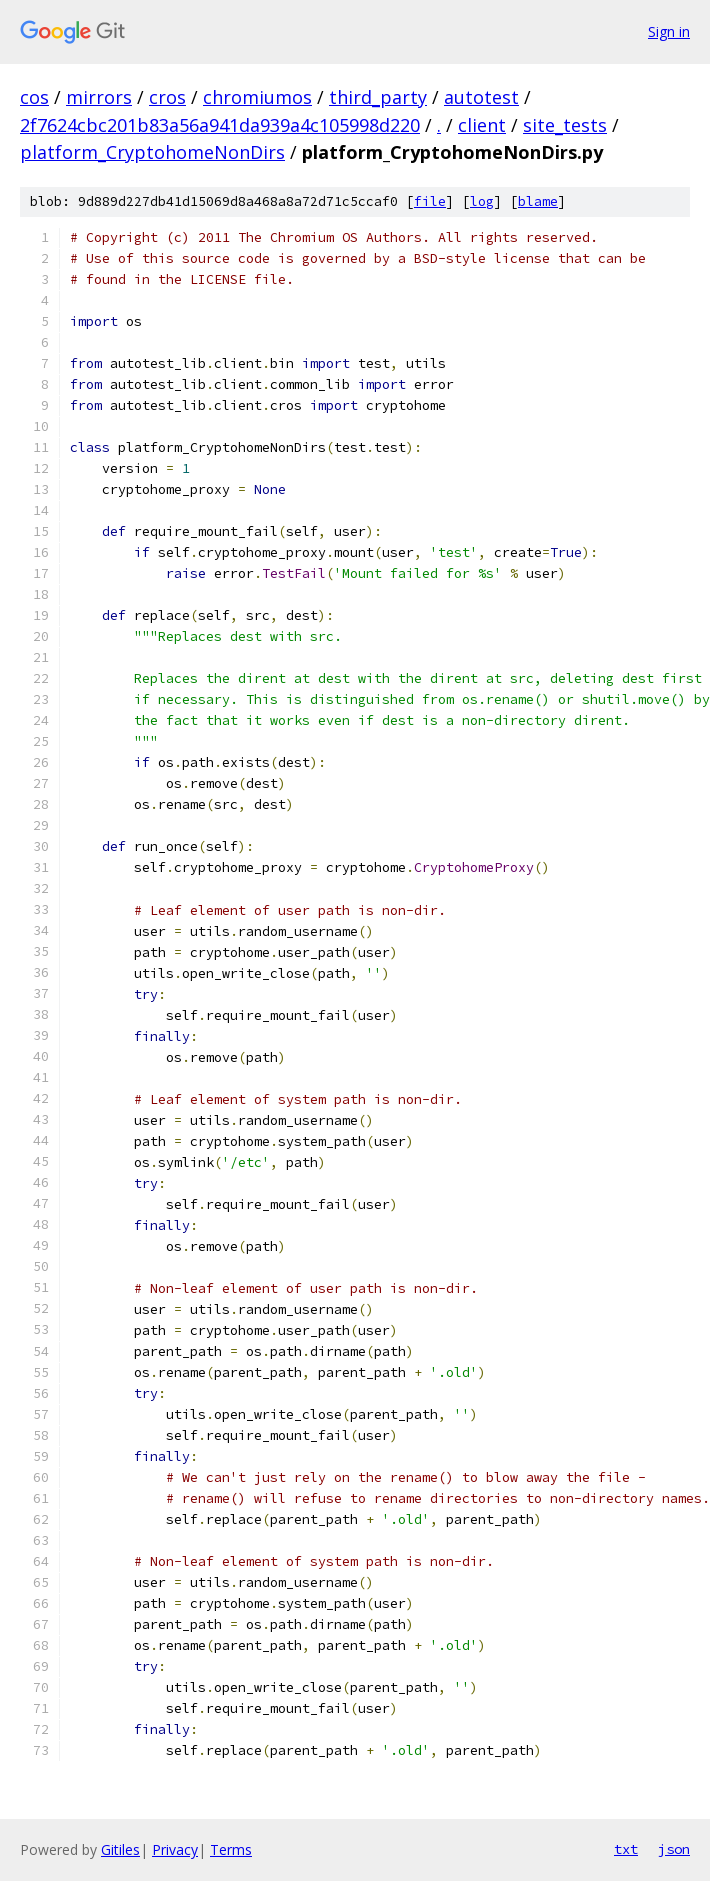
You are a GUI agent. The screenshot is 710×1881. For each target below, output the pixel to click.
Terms (231, 1849)
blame (538, 201)
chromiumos (257, 97)
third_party (378, 97)
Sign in (669, 31)
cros (167, 97)
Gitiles (120, 1849)
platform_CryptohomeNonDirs (152, 152)
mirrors (99, 97)
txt (626, 1849)
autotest (481, 97)
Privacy (175, 1849)
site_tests (565, 125)
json (674, 1849)
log (482, 201)
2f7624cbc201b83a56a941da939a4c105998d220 (220, 125)
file (430, 201)
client (482, 125)
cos (34, 97)
